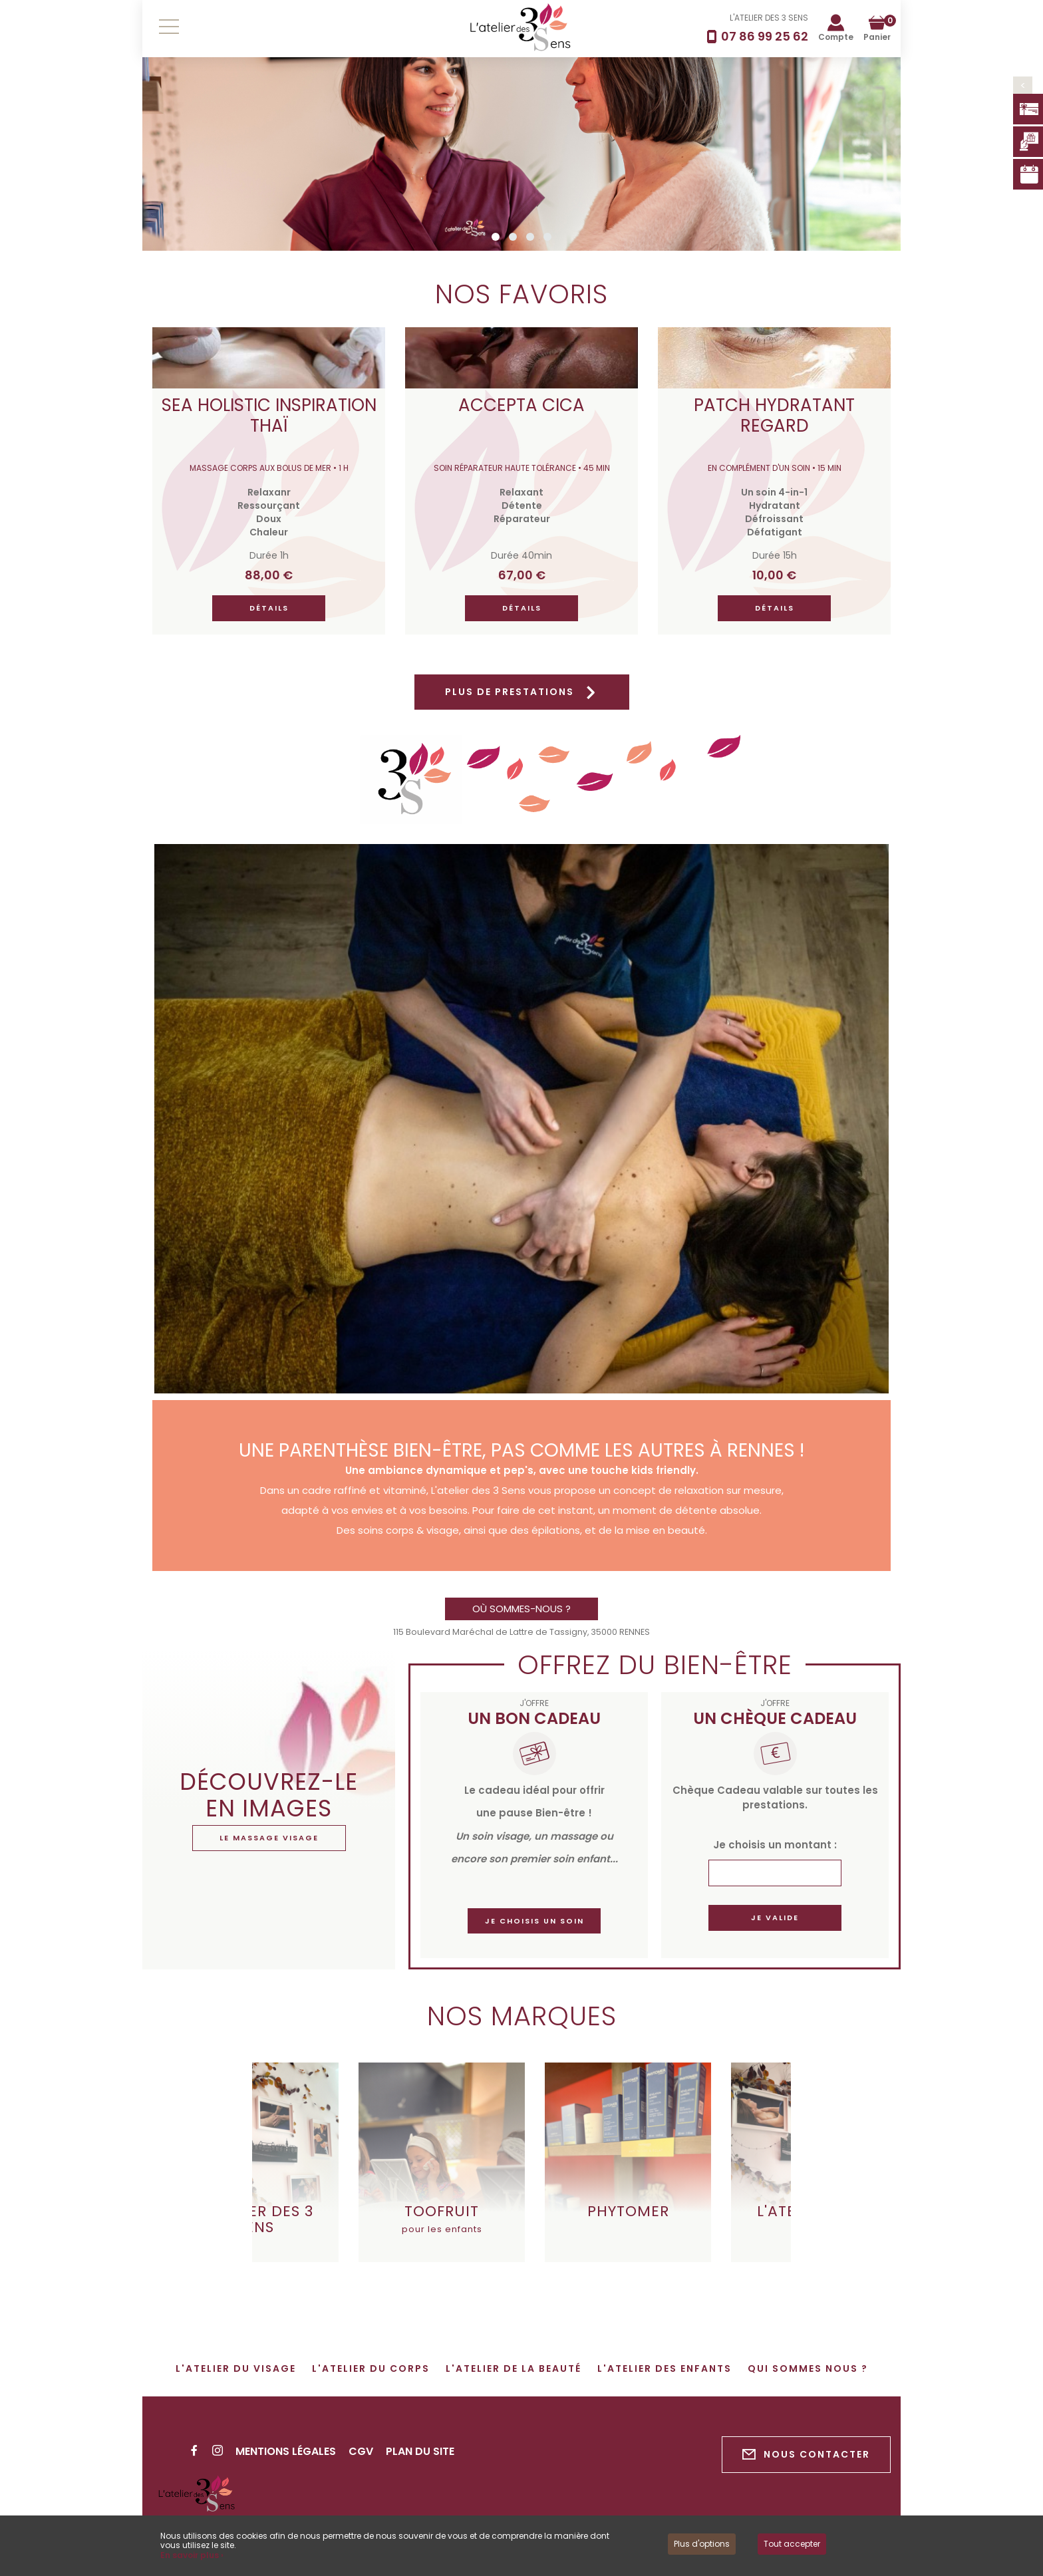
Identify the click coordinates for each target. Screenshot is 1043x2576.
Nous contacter (806, 2455)
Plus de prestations (522, 692)
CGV (361, 2451)
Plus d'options (702, 2543)
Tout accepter (792, 2543)
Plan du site (420, 2451)
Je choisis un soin (534, 1921)
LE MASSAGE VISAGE (269, 1837)
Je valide (775, 1917)
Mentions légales (285, 2451)
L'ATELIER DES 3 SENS (769, 17)
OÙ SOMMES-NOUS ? (521, 1609)
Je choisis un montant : (775, 1845)
